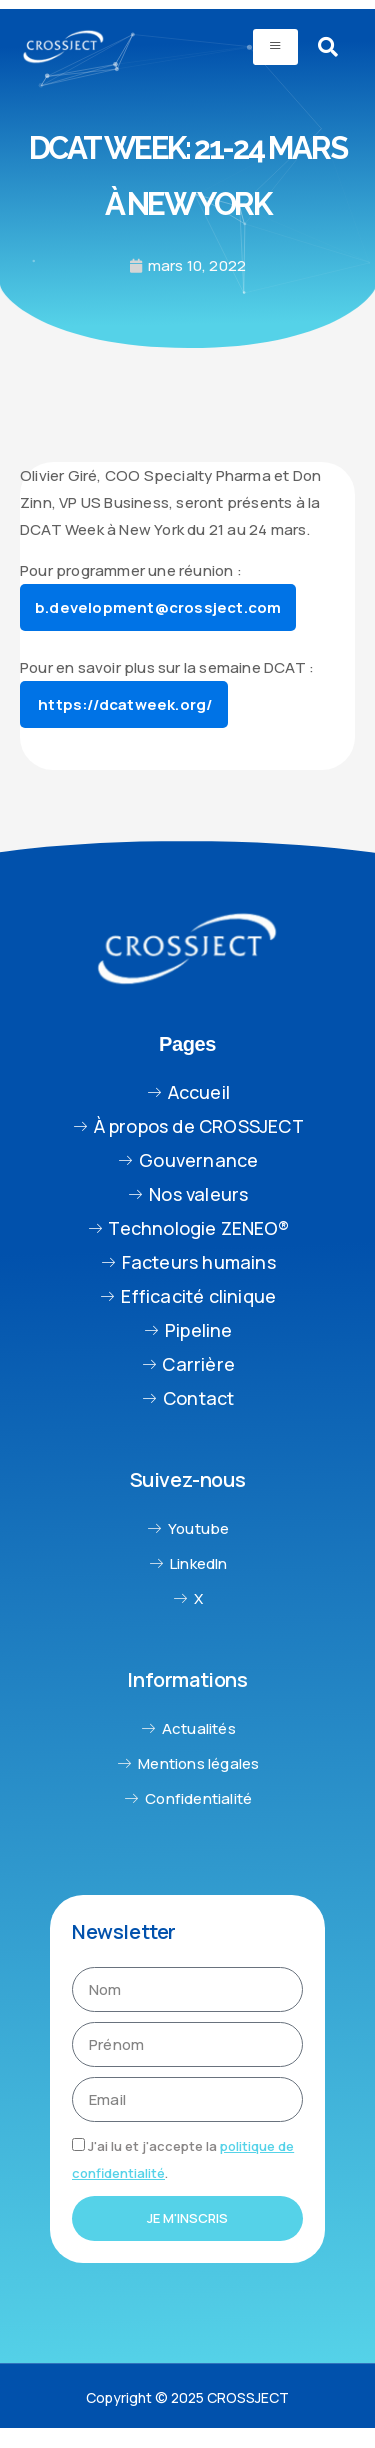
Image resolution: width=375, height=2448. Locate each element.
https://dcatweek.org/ (124, 704)
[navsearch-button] (328, 47)
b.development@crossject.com (158, 607)
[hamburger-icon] (275, 47)
